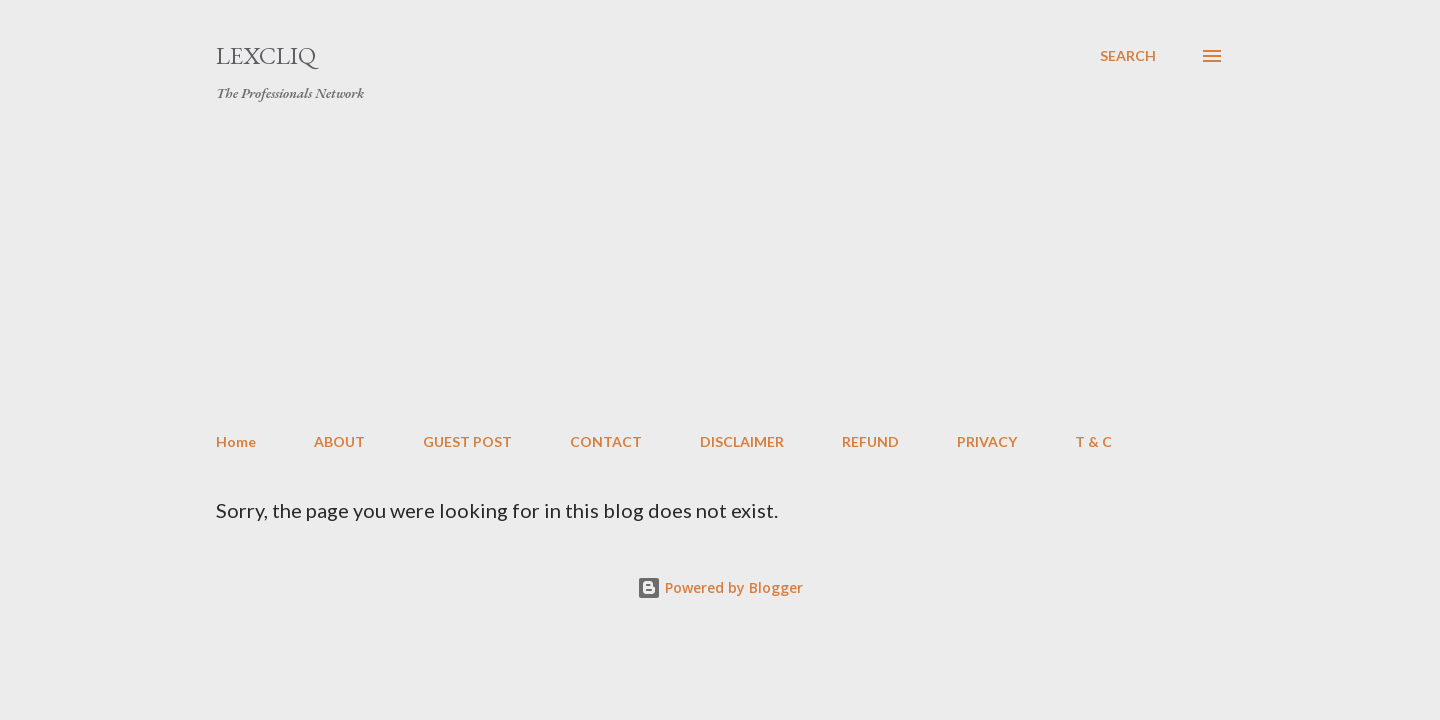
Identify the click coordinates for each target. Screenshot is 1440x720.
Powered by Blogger (720, 587)
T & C (1093, 441)
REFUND (870, 441)
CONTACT (606, 441)
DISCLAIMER (742, 441)
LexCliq (266, 55)
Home (236, 441)
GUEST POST (467, 441)
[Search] (1128, 56)
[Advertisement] (720, 268)
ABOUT (339, 441)
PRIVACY (987, 441)
